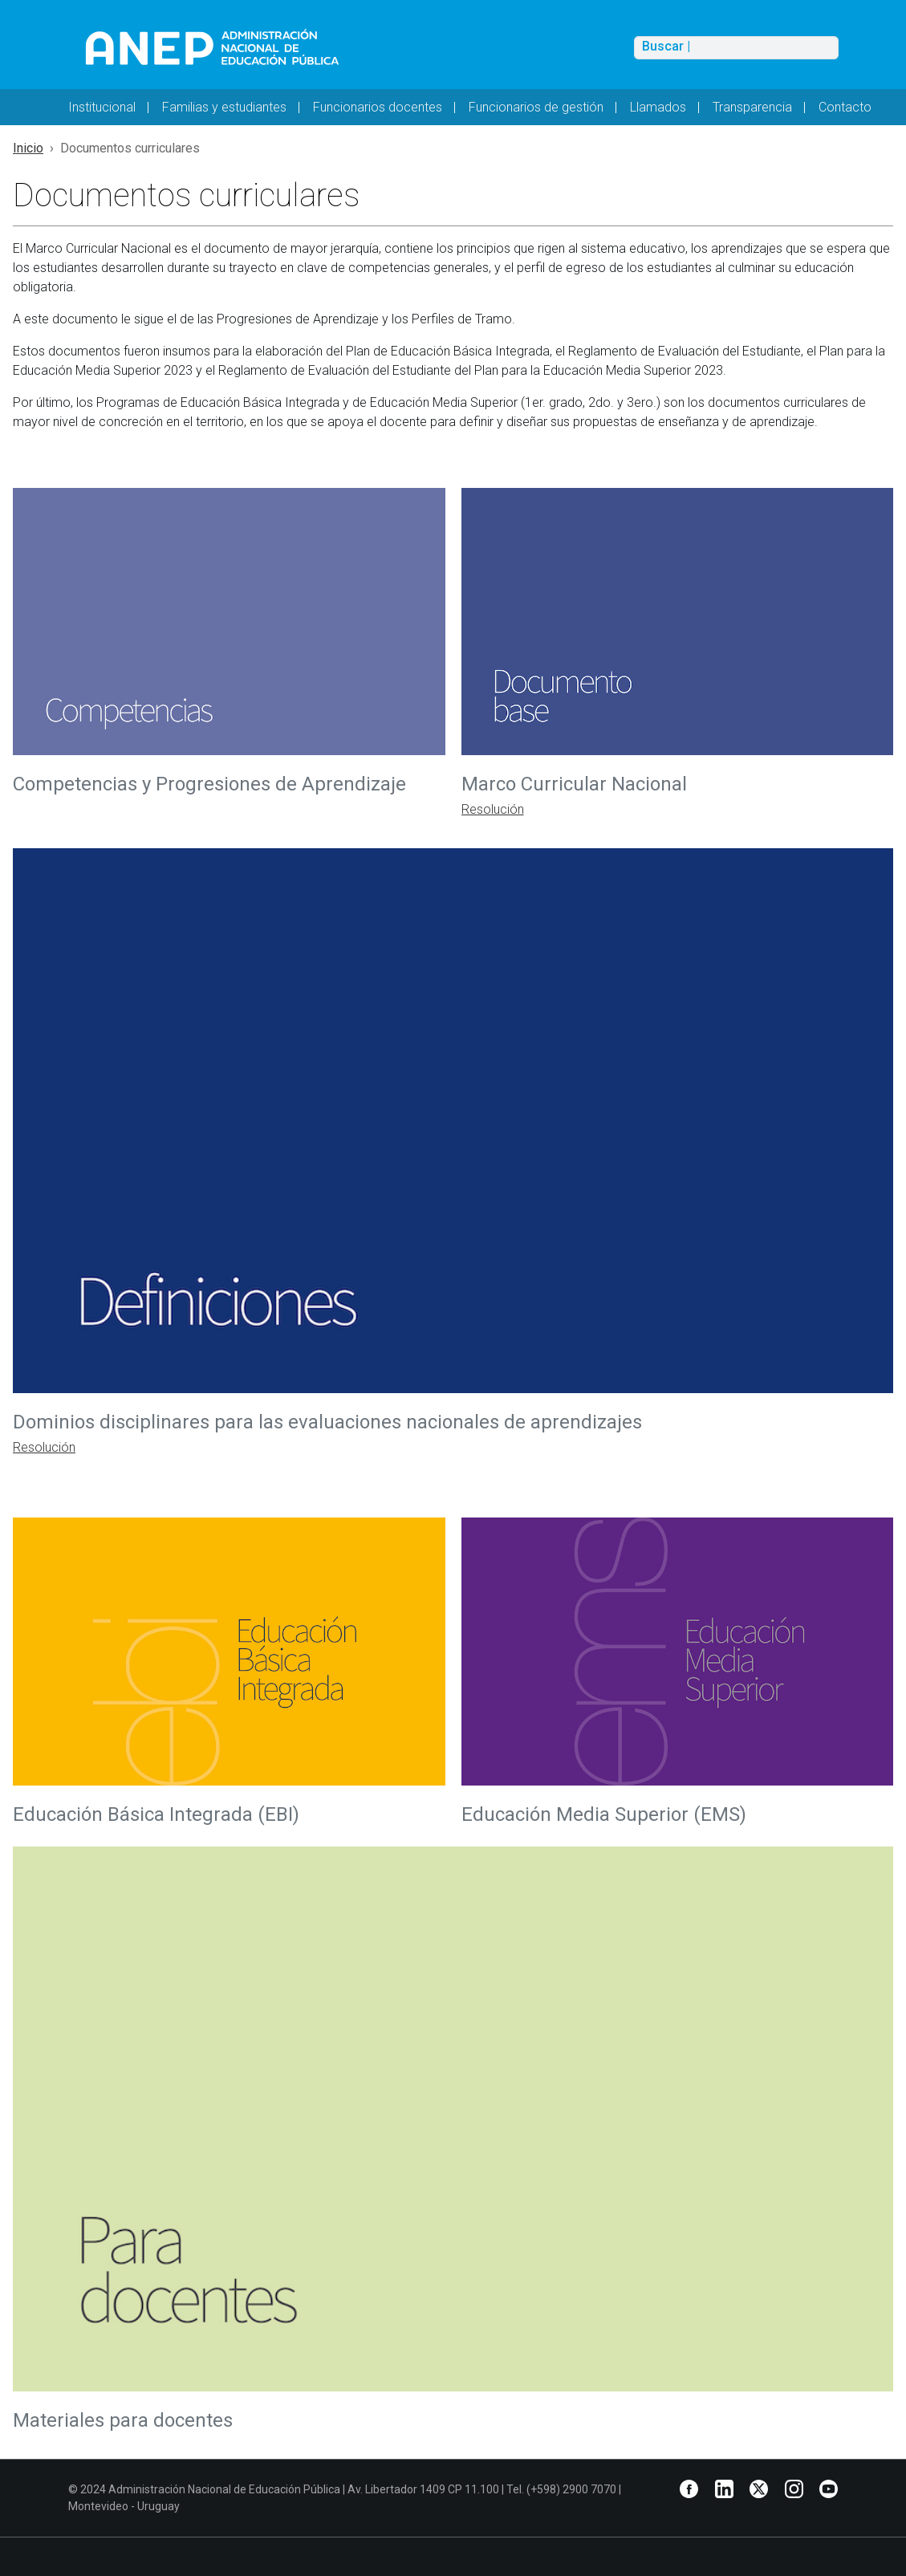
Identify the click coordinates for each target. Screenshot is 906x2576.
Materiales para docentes (123, 2420)
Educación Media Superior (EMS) (606, 1814)
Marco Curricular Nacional (576, 784)
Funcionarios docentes (377, 107)
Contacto (845, 107)
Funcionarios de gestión (536, 107)
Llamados (658, 107)
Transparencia (752, 107)
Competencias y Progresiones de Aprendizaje (209, 784)
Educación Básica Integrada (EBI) (156, 1814)
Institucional (102, 107)
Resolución (492, 809)
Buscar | (666, 46)
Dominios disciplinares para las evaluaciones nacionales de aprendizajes (330, 1422)
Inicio (28, 148)
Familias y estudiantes (224, 107)
